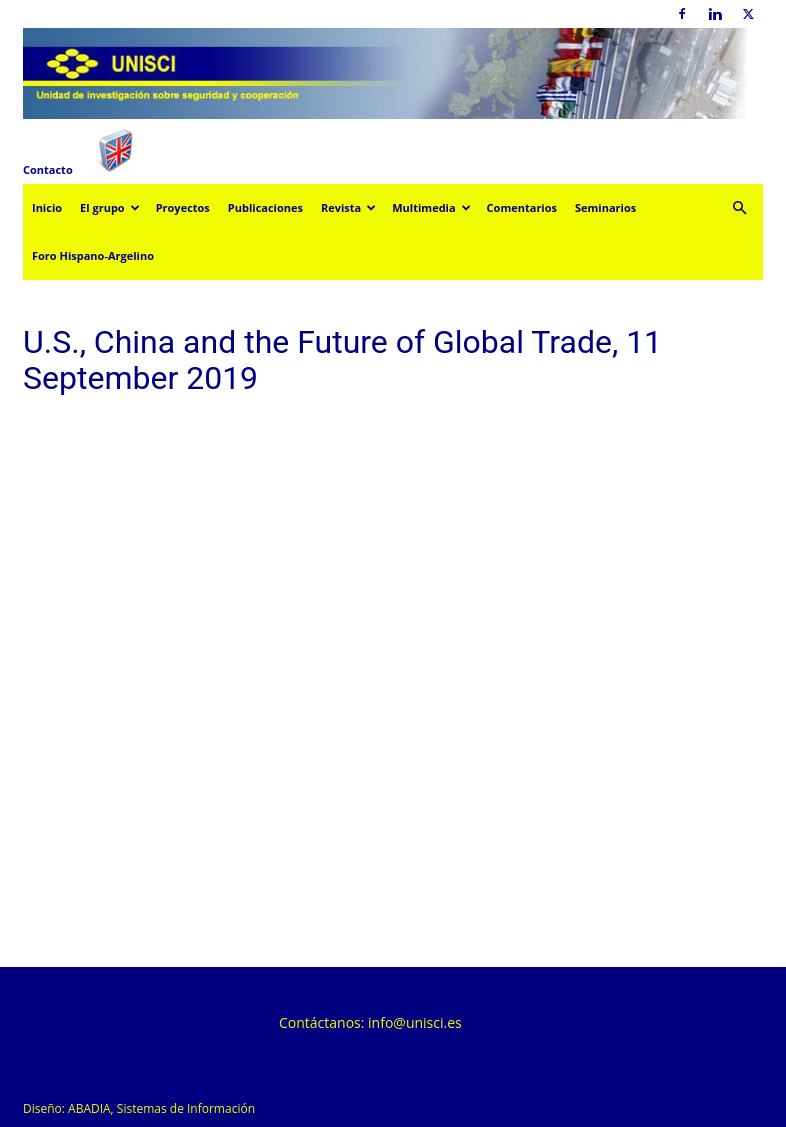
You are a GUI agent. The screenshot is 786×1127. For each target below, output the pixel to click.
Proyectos (183, 207)
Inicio (47, 207)
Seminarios (605, 207)
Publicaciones (265, 207)
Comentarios (522, 207)
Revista (348, 207)
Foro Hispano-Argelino (93, 255)
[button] (739, 208)
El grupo (110, 207)
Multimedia (431, 207)
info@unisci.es (415, 1022)
